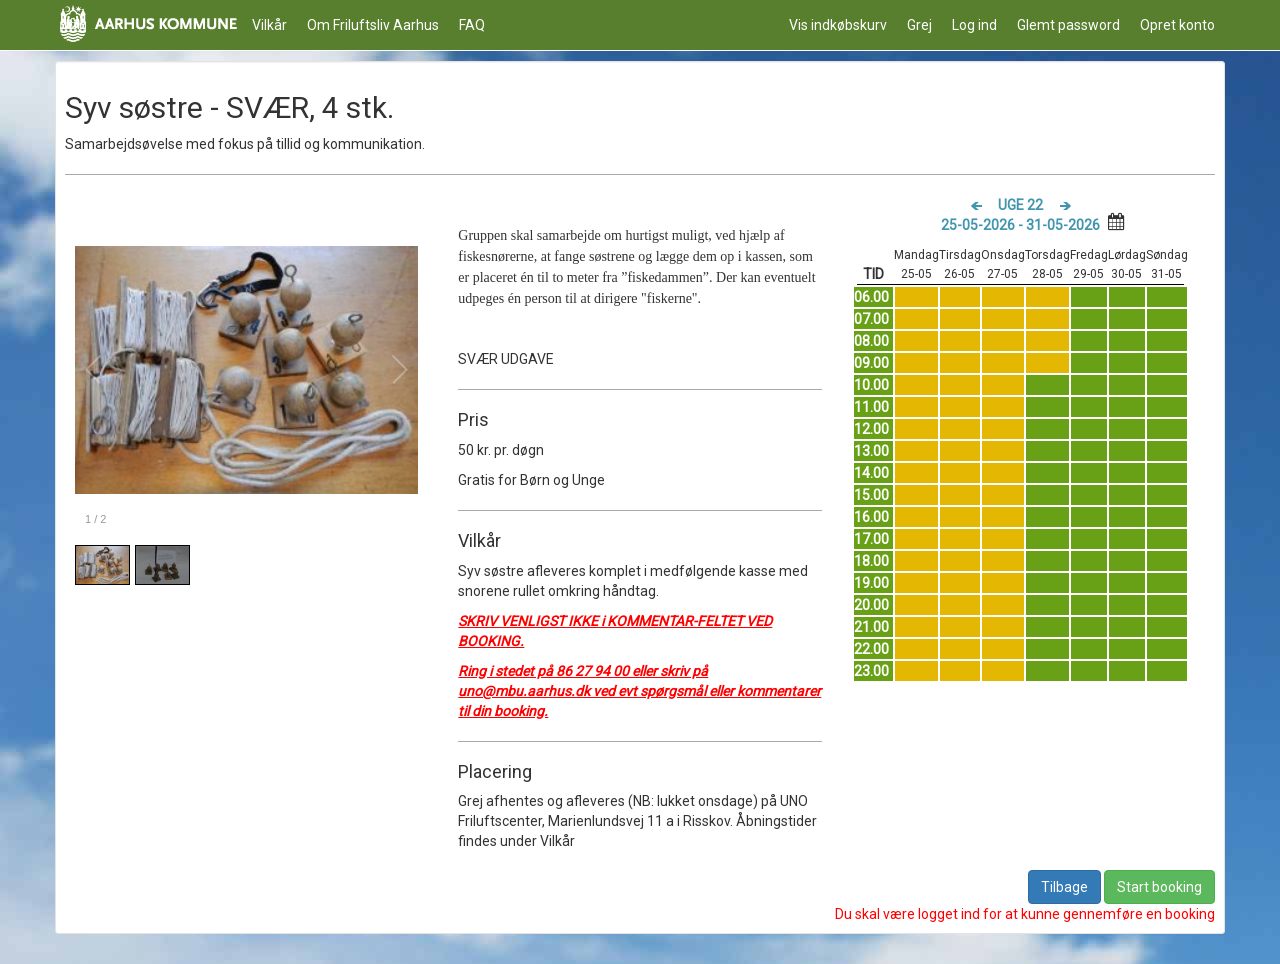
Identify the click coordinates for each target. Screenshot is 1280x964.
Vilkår (269, 25)
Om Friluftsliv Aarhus (373, 25)
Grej (919, 25)
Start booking (1159, 887)
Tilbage (1064, 887)
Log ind (974, 25)
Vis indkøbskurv (838, 25)
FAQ (472, 25)
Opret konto (1177, 25)
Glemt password (1068, 25)
